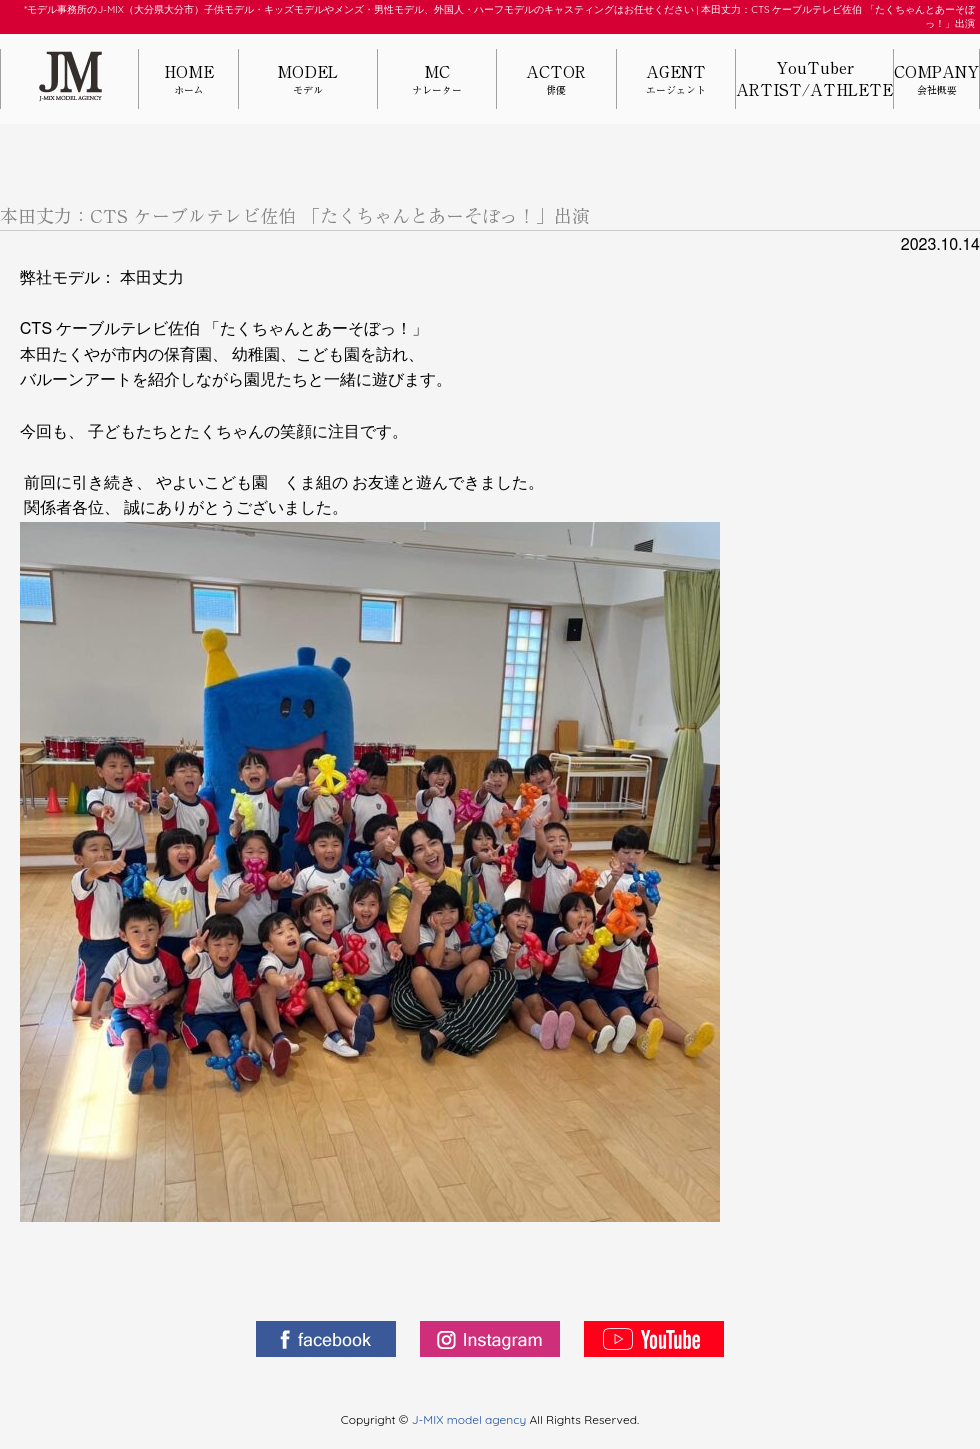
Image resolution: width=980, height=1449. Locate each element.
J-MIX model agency (471, 1419)
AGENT (676, 80)
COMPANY (936, 80)
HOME (188, 80)
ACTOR (556, 80)
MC (437, 80)
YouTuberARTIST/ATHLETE (814, 79)
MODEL (308, 80)
